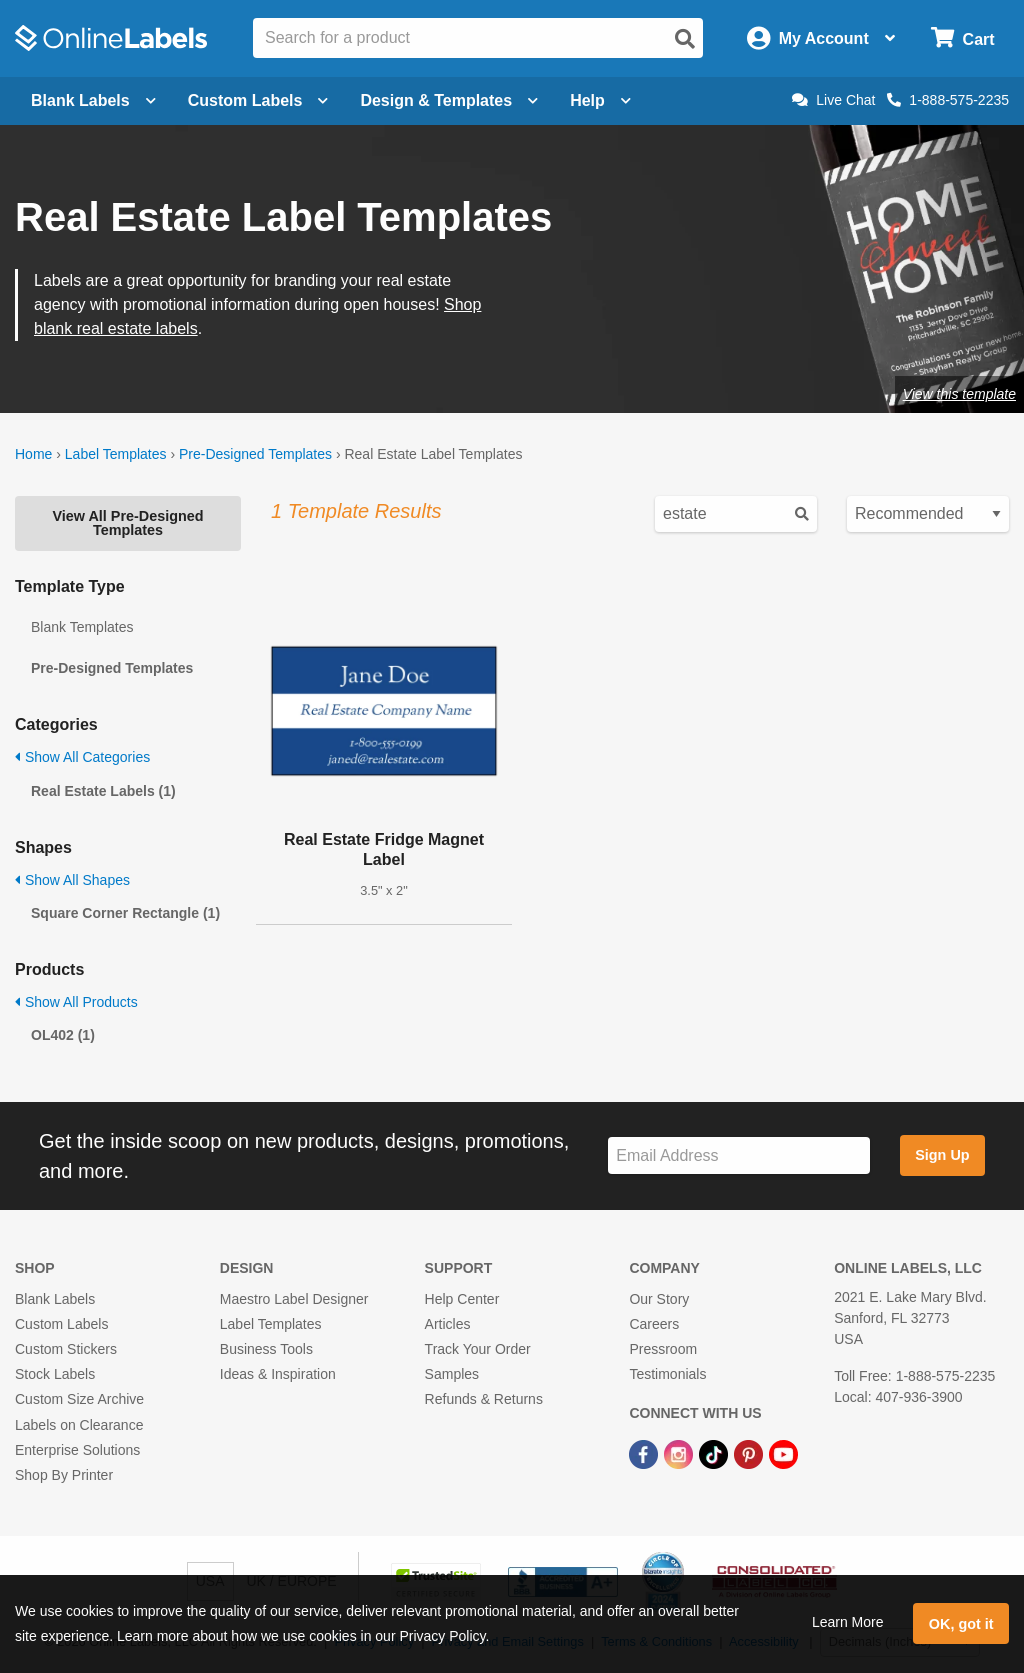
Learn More (848, 1622)
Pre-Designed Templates (255, 454)
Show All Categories (82, 757)
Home (33, 454)
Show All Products (76, 1002)
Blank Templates (82, 627)
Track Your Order (478, 1349)
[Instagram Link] (680, 1454)
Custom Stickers (66, 1349)
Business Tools (266, 1349)
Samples (452, 1374)
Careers (654, 1324)
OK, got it (961, 1624)
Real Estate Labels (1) (103, 791)
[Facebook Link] (645, 1454)
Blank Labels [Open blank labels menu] (93, 100)
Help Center (462, 1299)
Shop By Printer (64, 1475)
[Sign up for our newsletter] (739, 1155)
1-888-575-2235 (948, 100)
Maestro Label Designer (294, 1299)
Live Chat (833, 100)
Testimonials (667, 1374)
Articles (448, 1324)
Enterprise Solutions (77, 1450)
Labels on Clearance (79, 1425)
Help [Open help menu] (600, 100)
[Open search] (685, 39)
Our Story (659, 1299)
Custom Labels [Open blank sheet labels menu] (258, 100)
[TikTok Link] (715, 1454)
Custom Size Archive (79, 1399)
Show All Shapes (72, 880)
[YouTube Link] (783, 1454)
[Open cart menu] (962, 38)
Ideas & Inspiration (278, 1374)
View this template (959, 394)
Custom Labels (61, 1324)
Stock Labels (55, 1374)
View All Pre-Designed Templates (127, 523)
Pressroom (663, 1349)
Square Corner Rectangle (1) (125, 913)
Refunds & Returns (484, 1399)
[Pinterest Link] (750, 1454)
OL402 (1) (63, 1035)
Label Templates (116, 454)
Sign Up (942, 1155)
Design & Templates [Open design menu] (449, 100)
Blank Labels (55, 1299)
